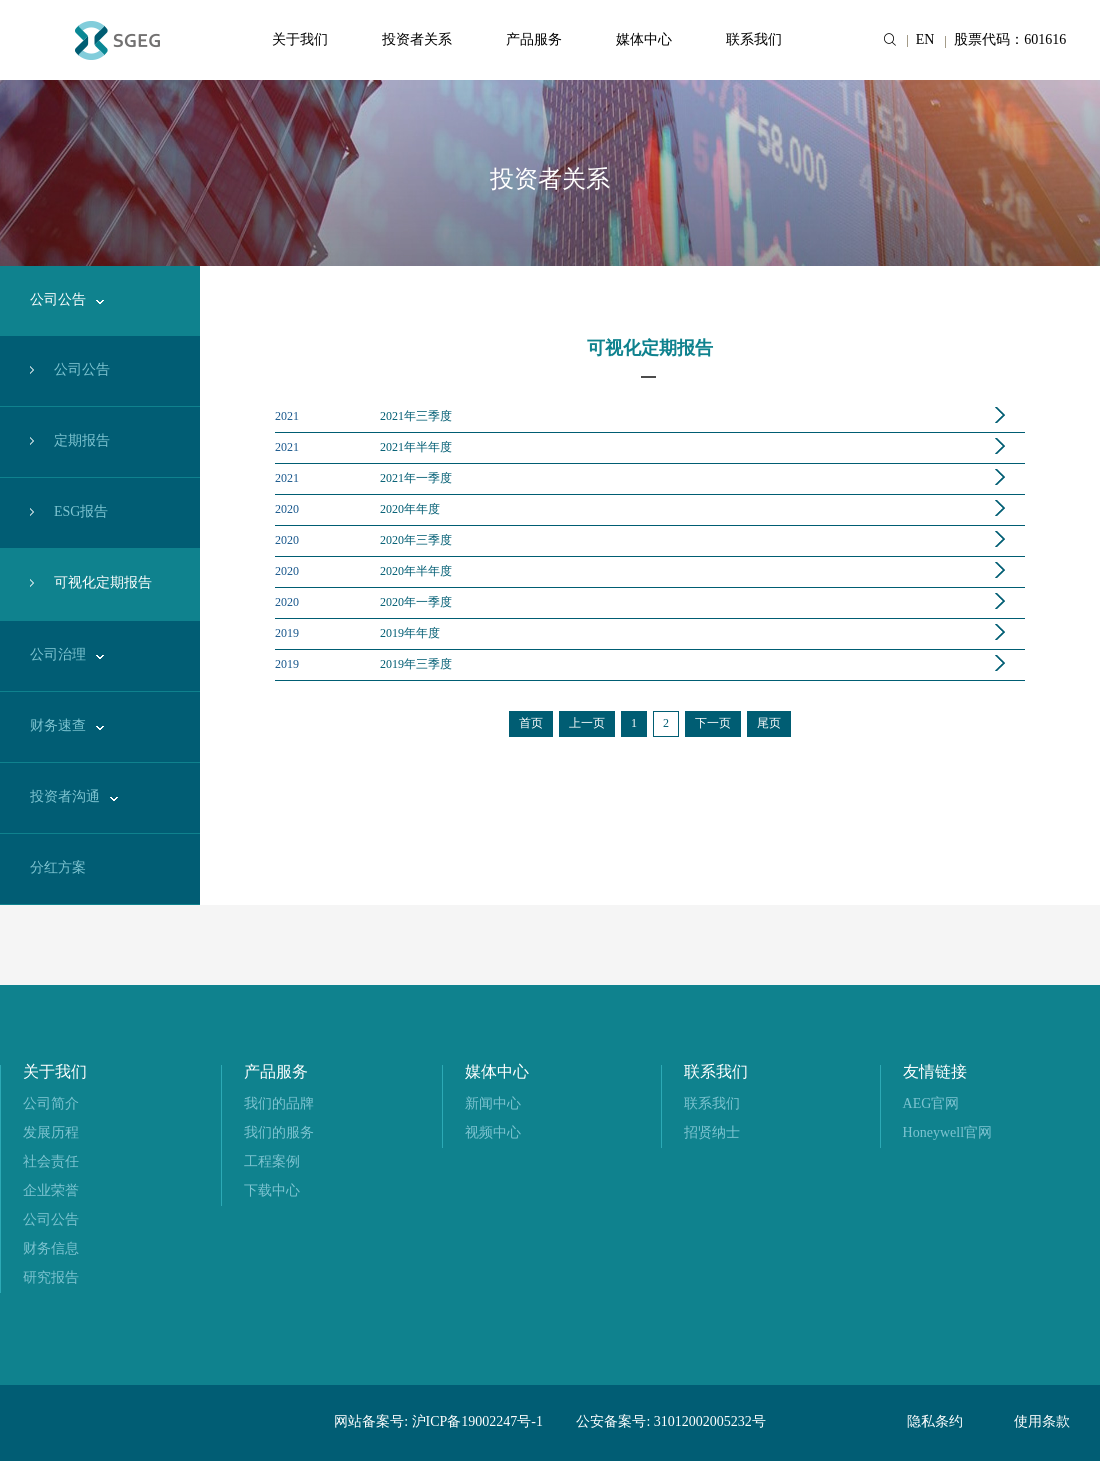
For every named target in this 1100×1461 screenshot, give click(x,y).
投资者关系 (417, 40)
